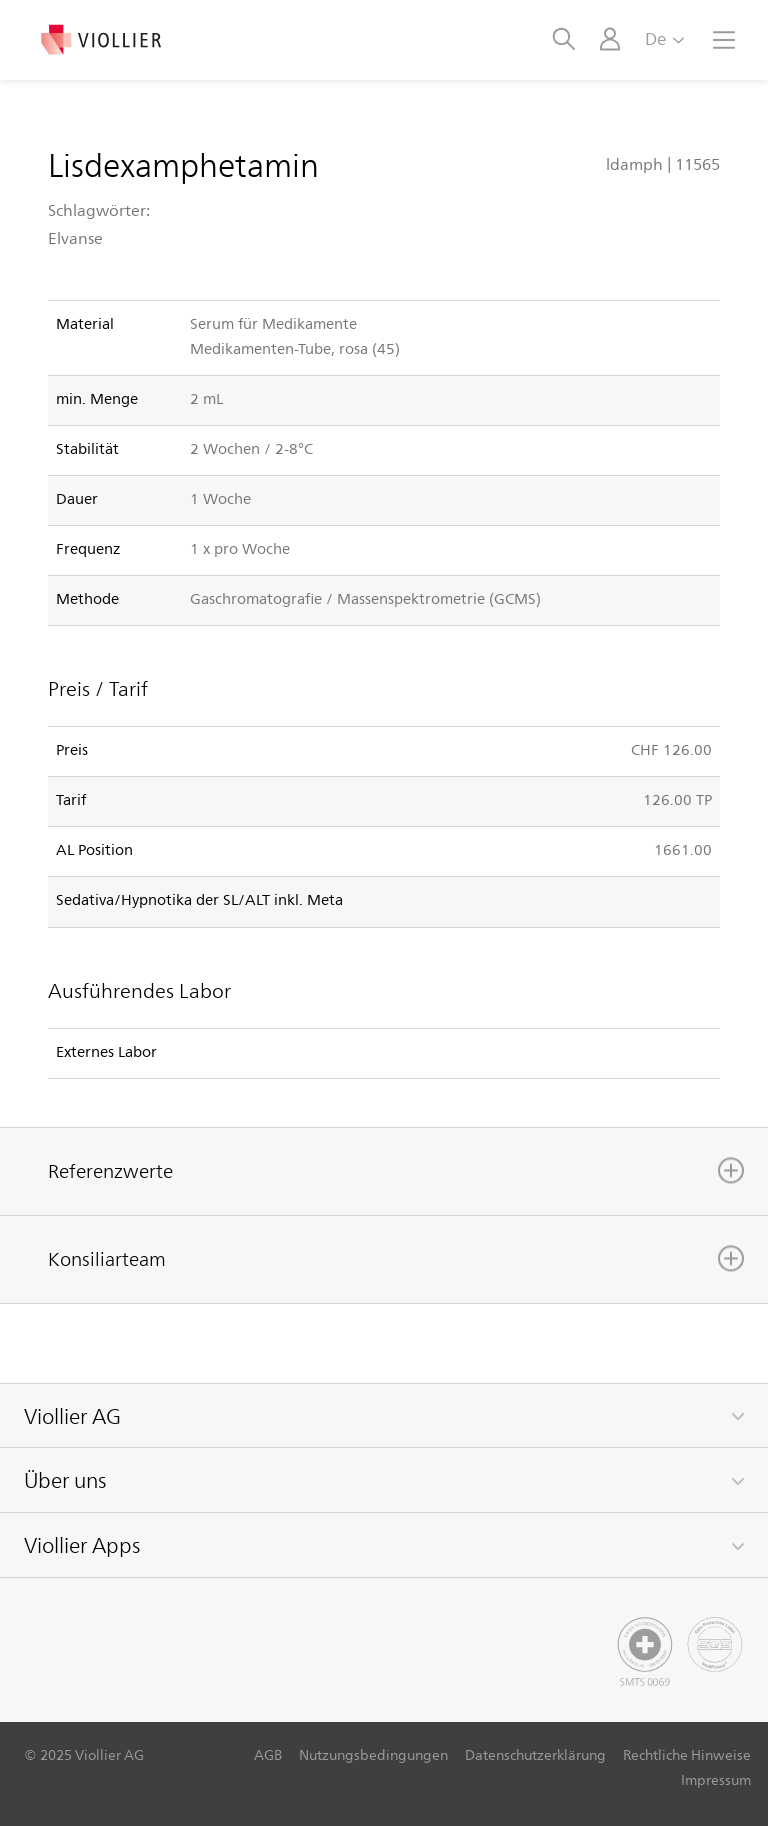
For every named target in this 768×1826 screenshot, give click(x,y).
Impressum (716, 1779)
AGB (268, 1754)
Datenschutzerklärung (535, 1754)
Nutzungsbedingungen (373, 1754)
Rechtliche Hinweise (687, 1754)
